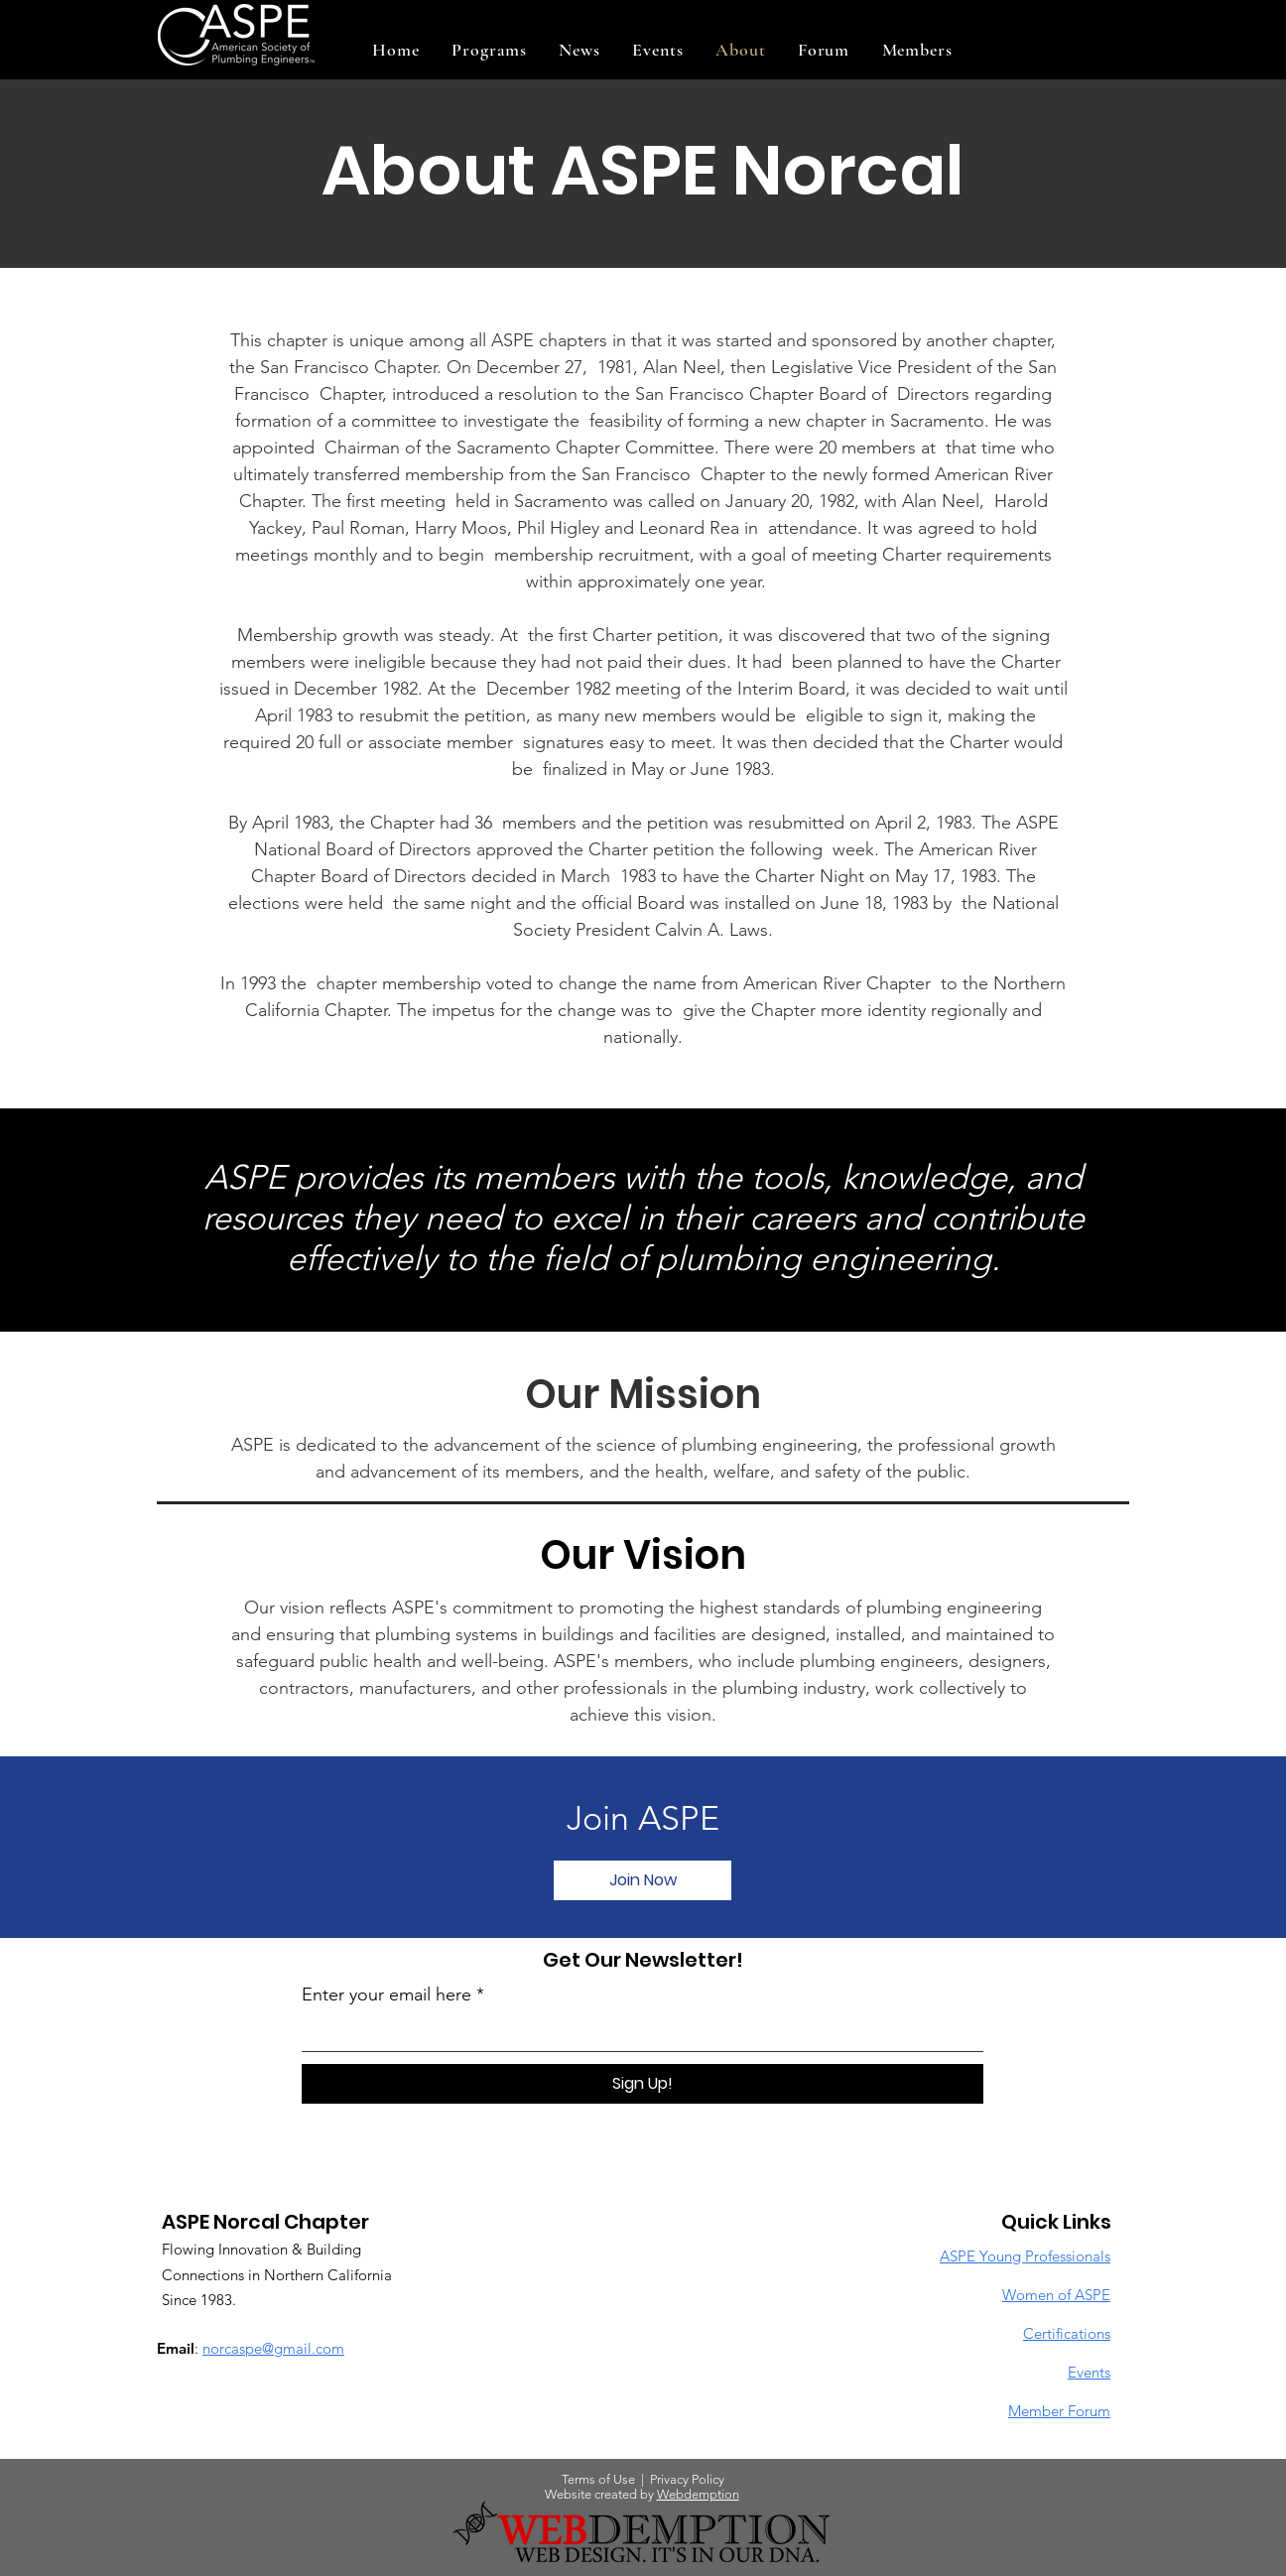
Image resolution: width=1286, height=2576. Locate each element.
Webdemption (698, 2494)
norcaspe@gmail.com (273, 2348)
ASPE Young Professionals (1025, 2256)
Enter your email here (386, 1994)
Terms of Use (598, 2479)
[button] (489, 49)
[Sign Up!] (642, 2084)
